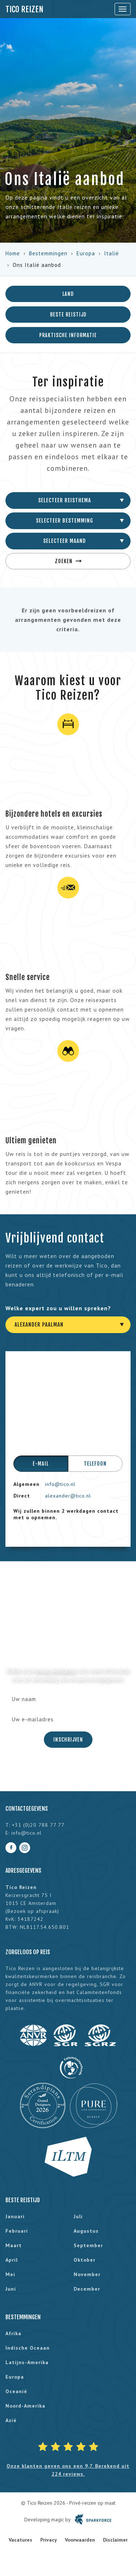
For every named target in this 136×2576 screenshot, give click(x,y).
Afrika (13, 2333)
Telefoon (95, 1464)
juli (78, 2216)
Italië (111, 253)
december (87, 2289)
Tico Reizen (24, 9)
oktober (84, 2260)
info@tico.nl (60, 1484)
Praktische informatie (68, 335)
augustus (86, 2231)
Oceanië (16, 2391)
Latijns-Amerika (27, 2362)
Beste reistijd (68, 314)
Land (68, 294)
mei (10, 2274)
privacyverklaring (56, 1671)
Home (12, 253)
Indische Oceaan (27, 2348)
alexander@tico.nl (68, 1495)
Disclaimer (115, 2540)
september (88, 2245)
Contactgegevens (26, 1808)
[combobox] (68, 500)
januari (15, 2216)
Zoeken (68, 561)
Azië (11, 2420)
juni (10, 2289)
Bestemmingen (48, 253)
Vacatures (20, 2540)
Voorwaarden (80, 2540)
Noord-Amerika (25, 2406)
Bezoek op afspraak (32, 1911)
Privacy (48, 2540)
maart (13, 2245)
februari (16, 2231)
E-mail (41, 1464)
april (11, 2260)
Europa (86, 253)
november (87, 2274)
